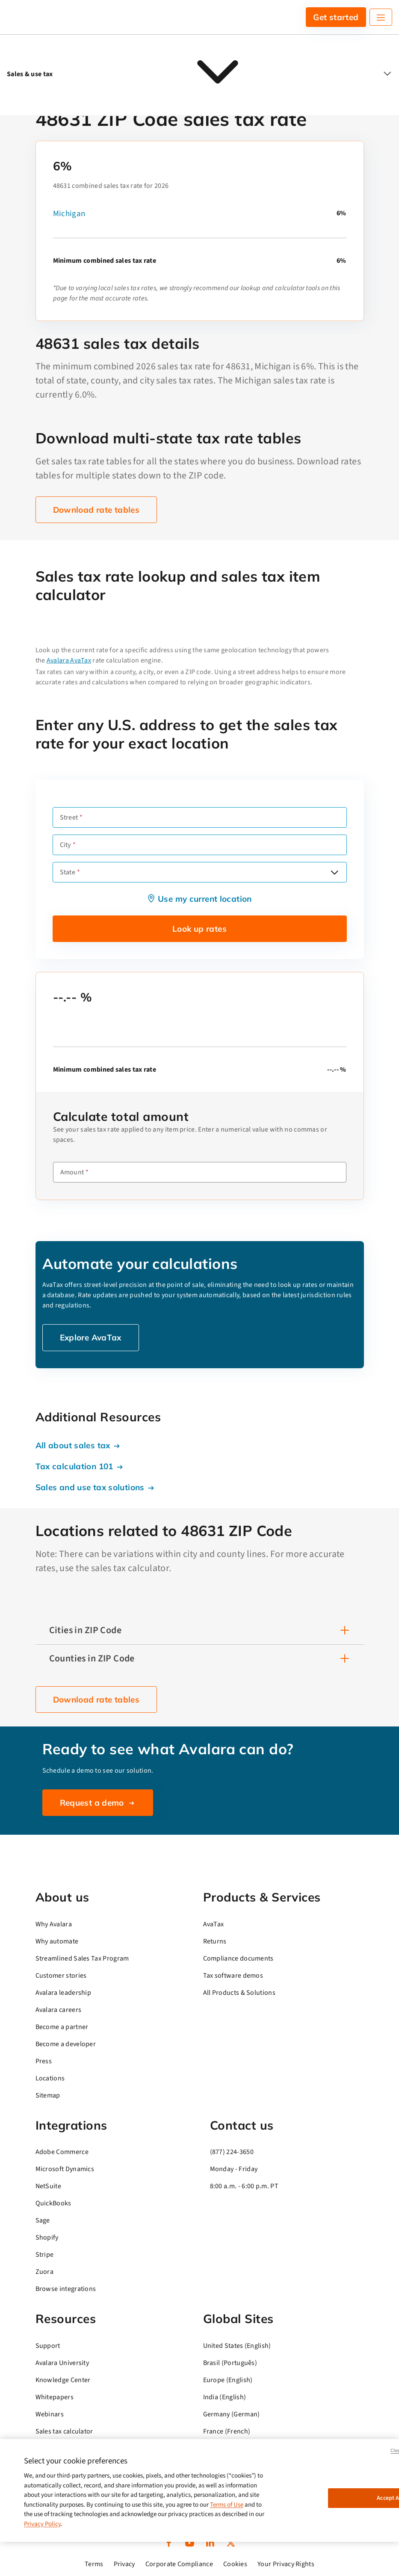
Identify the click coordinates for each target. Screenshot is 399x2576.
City (65, 845)
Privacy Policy (42, 2524)
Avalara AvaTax (69, 660)
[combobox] (200, 872)
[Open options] (334, 872)
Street (69, 817)
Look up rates (199, 929)
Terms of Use (226, 2504)
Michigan (69, 214)
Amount (72, 1172)
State (68, 872)
